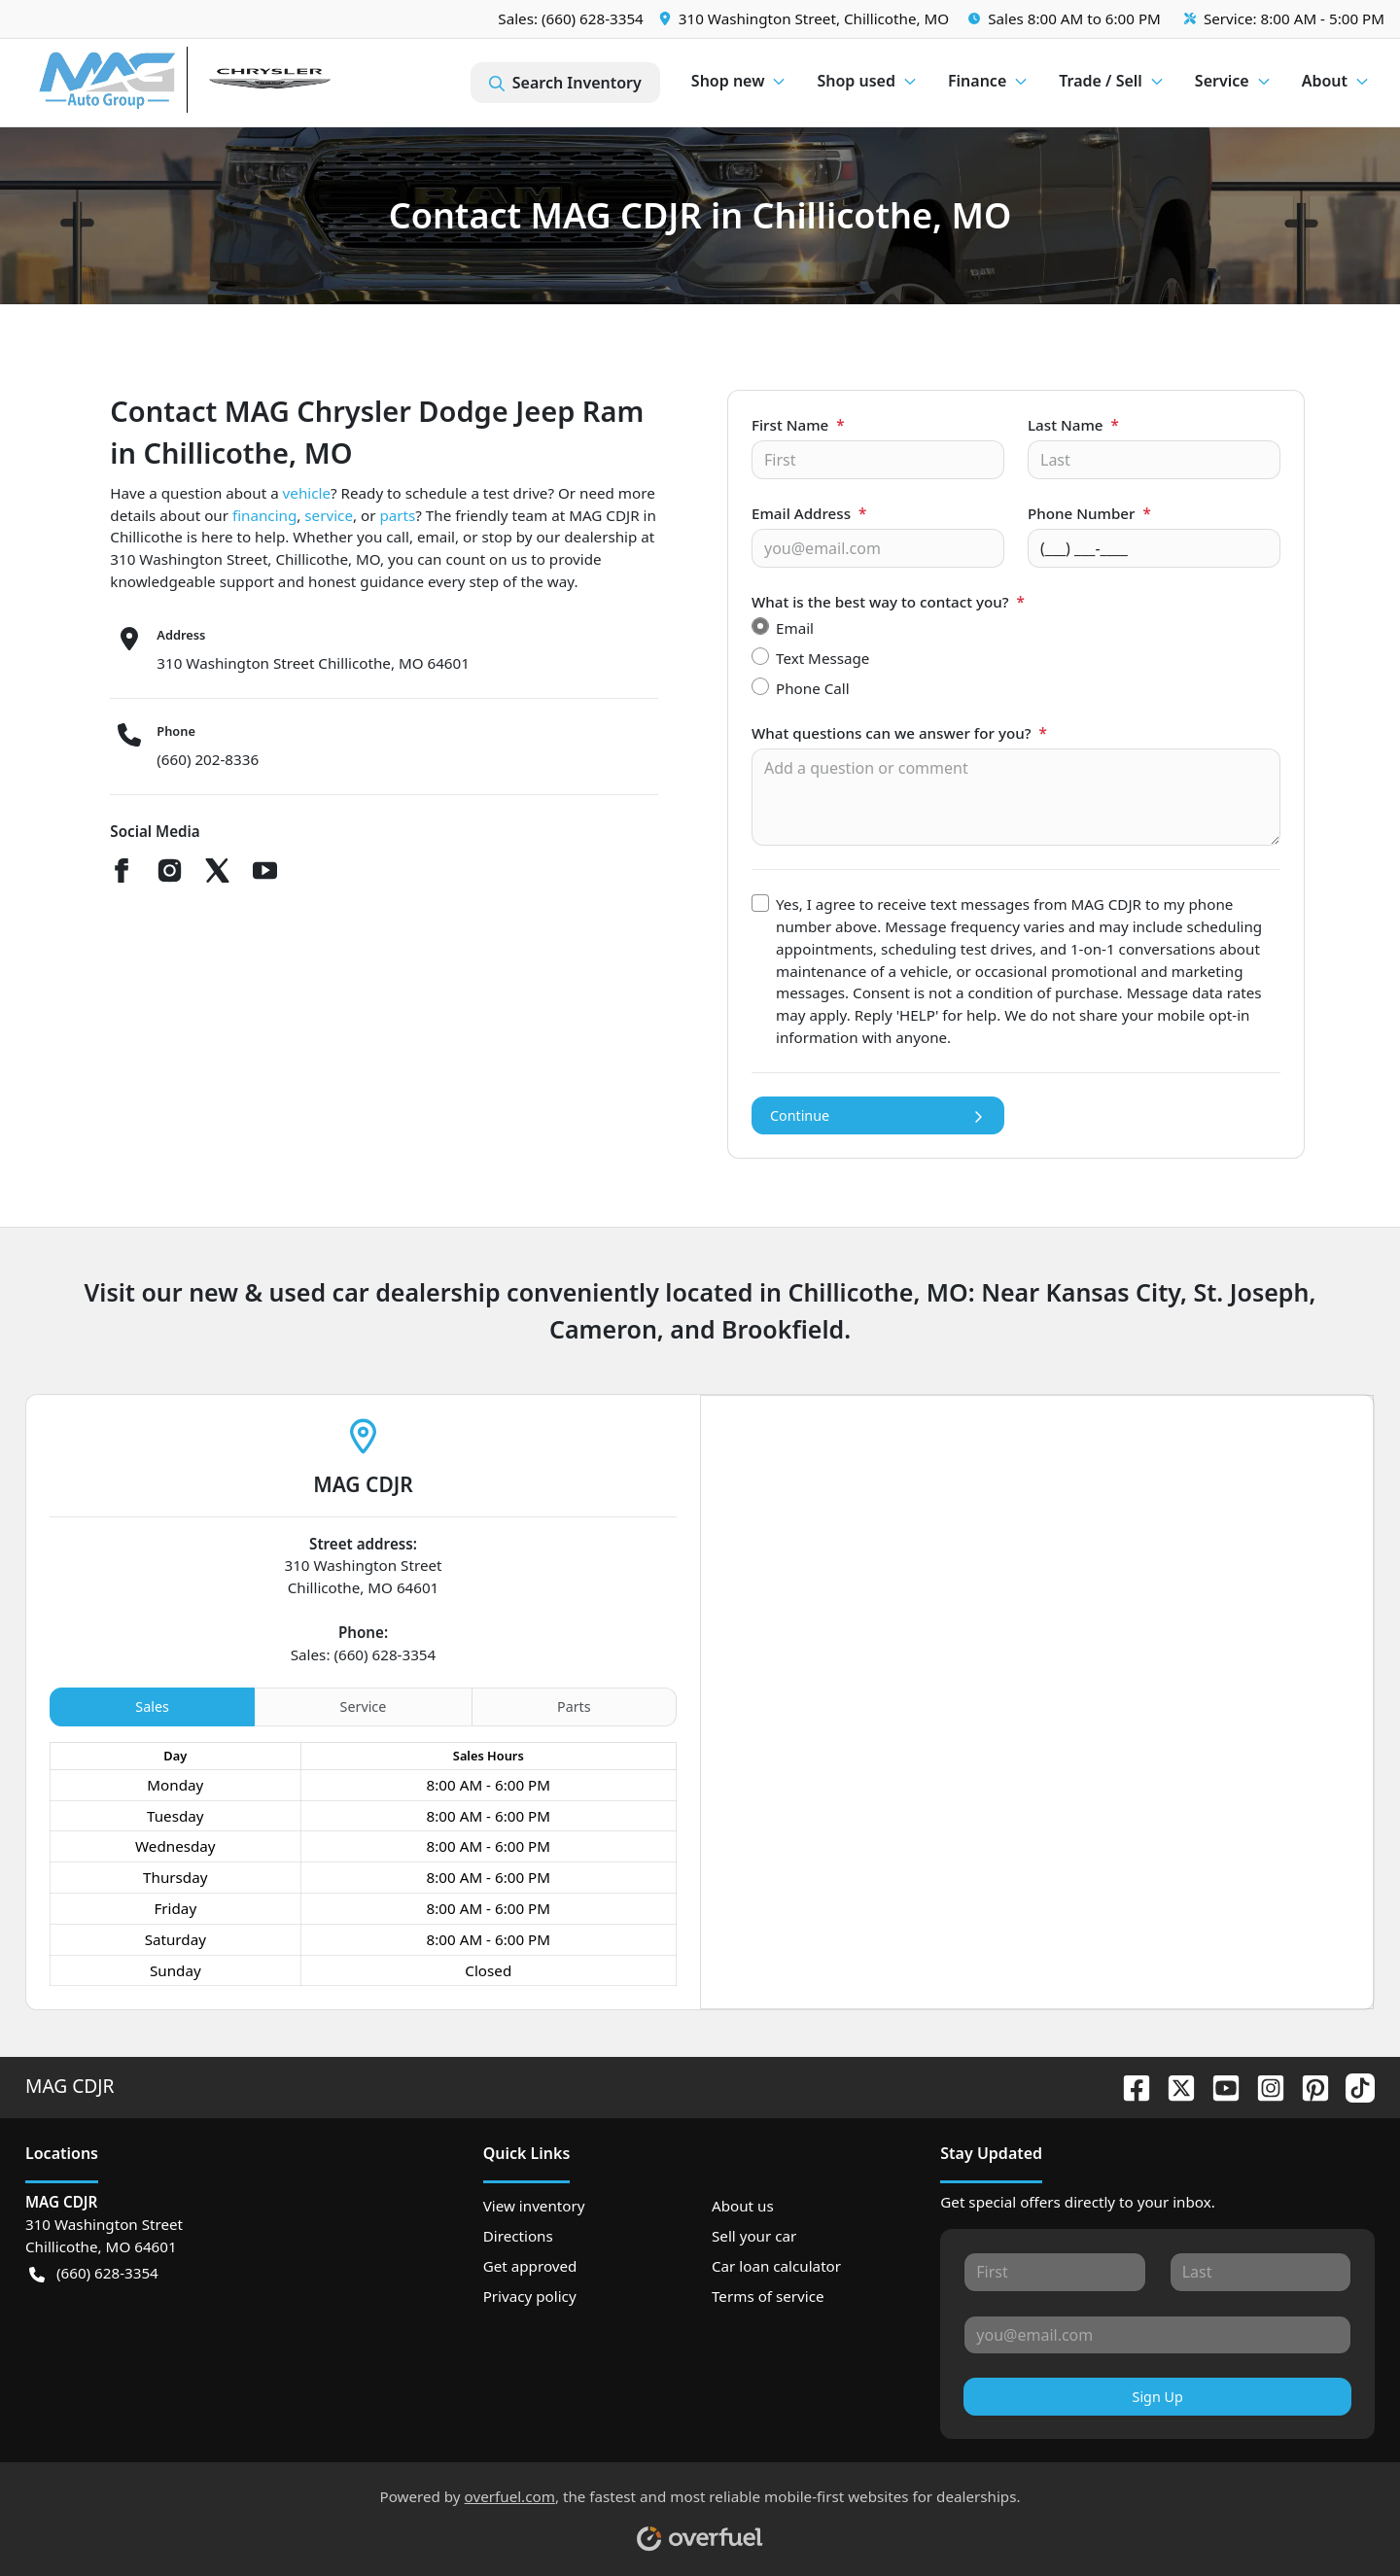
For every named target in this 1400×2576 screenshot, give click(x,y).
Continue (878, 1115)
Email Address (809, 513)
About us (743, 2205)
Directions (518, 2235)
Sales (151, 1706)
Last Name (1073, 425)
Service (363, 1706)
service (328, 515)
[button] (806, 19)
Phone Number (1089, 513)
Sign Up (1158, 2396)
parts (397, 515)
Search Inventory (565, 82)
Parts (574, 1706)
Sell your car (754, 2235)
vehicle (307, 493)
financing (264, 515)
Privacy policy (530, 2296)
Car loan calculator (776, 2266)
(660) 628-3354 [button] (93, 2273)
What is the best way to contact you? (888, 601)
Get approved (530, 2266)
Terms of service (768, 2296)
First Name (798, 425)
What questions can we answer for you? (899, 733)
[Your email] (878, 548)
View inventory (534, 2205)
